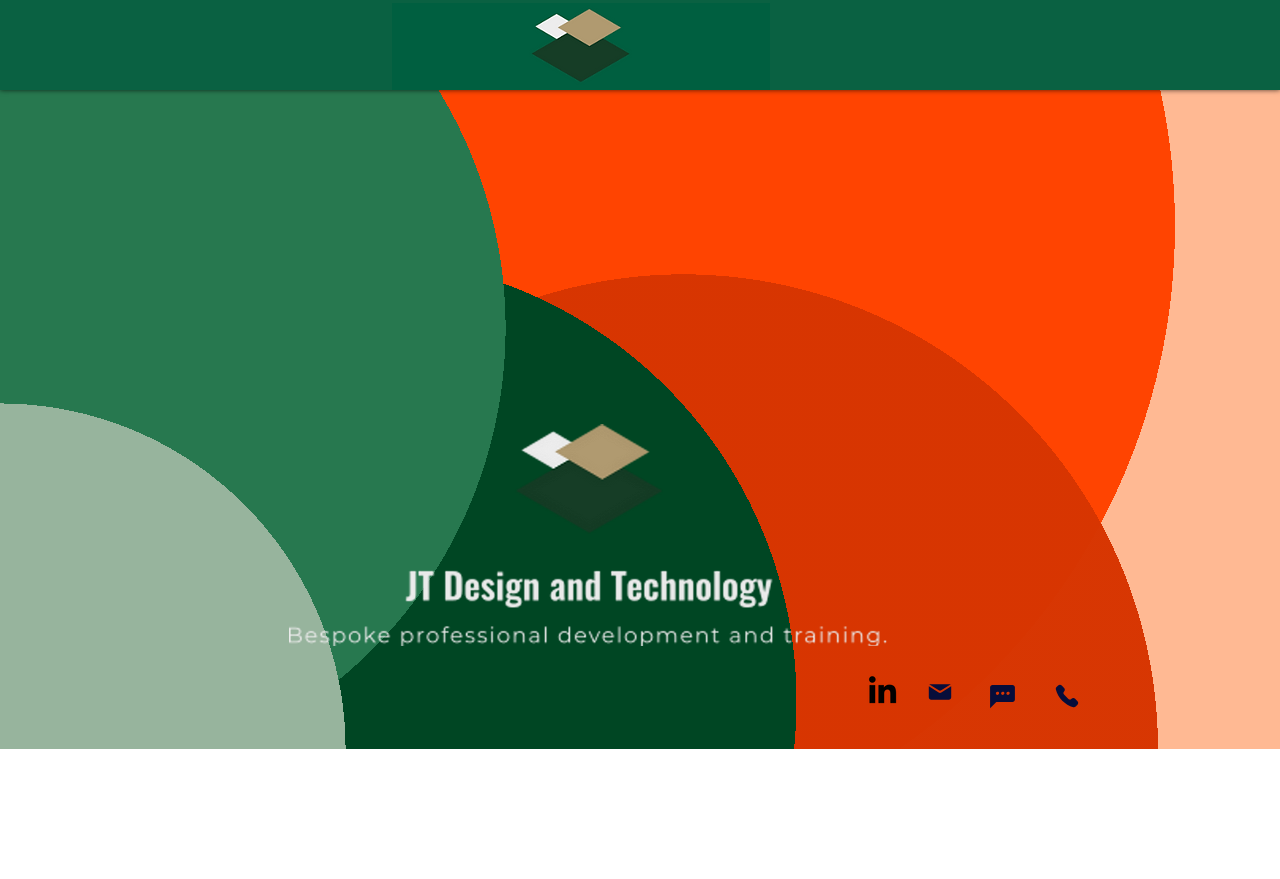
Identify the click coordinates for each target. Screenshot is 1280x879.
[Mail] (940, 692)
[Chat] (1002, 696)
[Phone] (1067, 696)
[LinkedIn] (882, 689)
